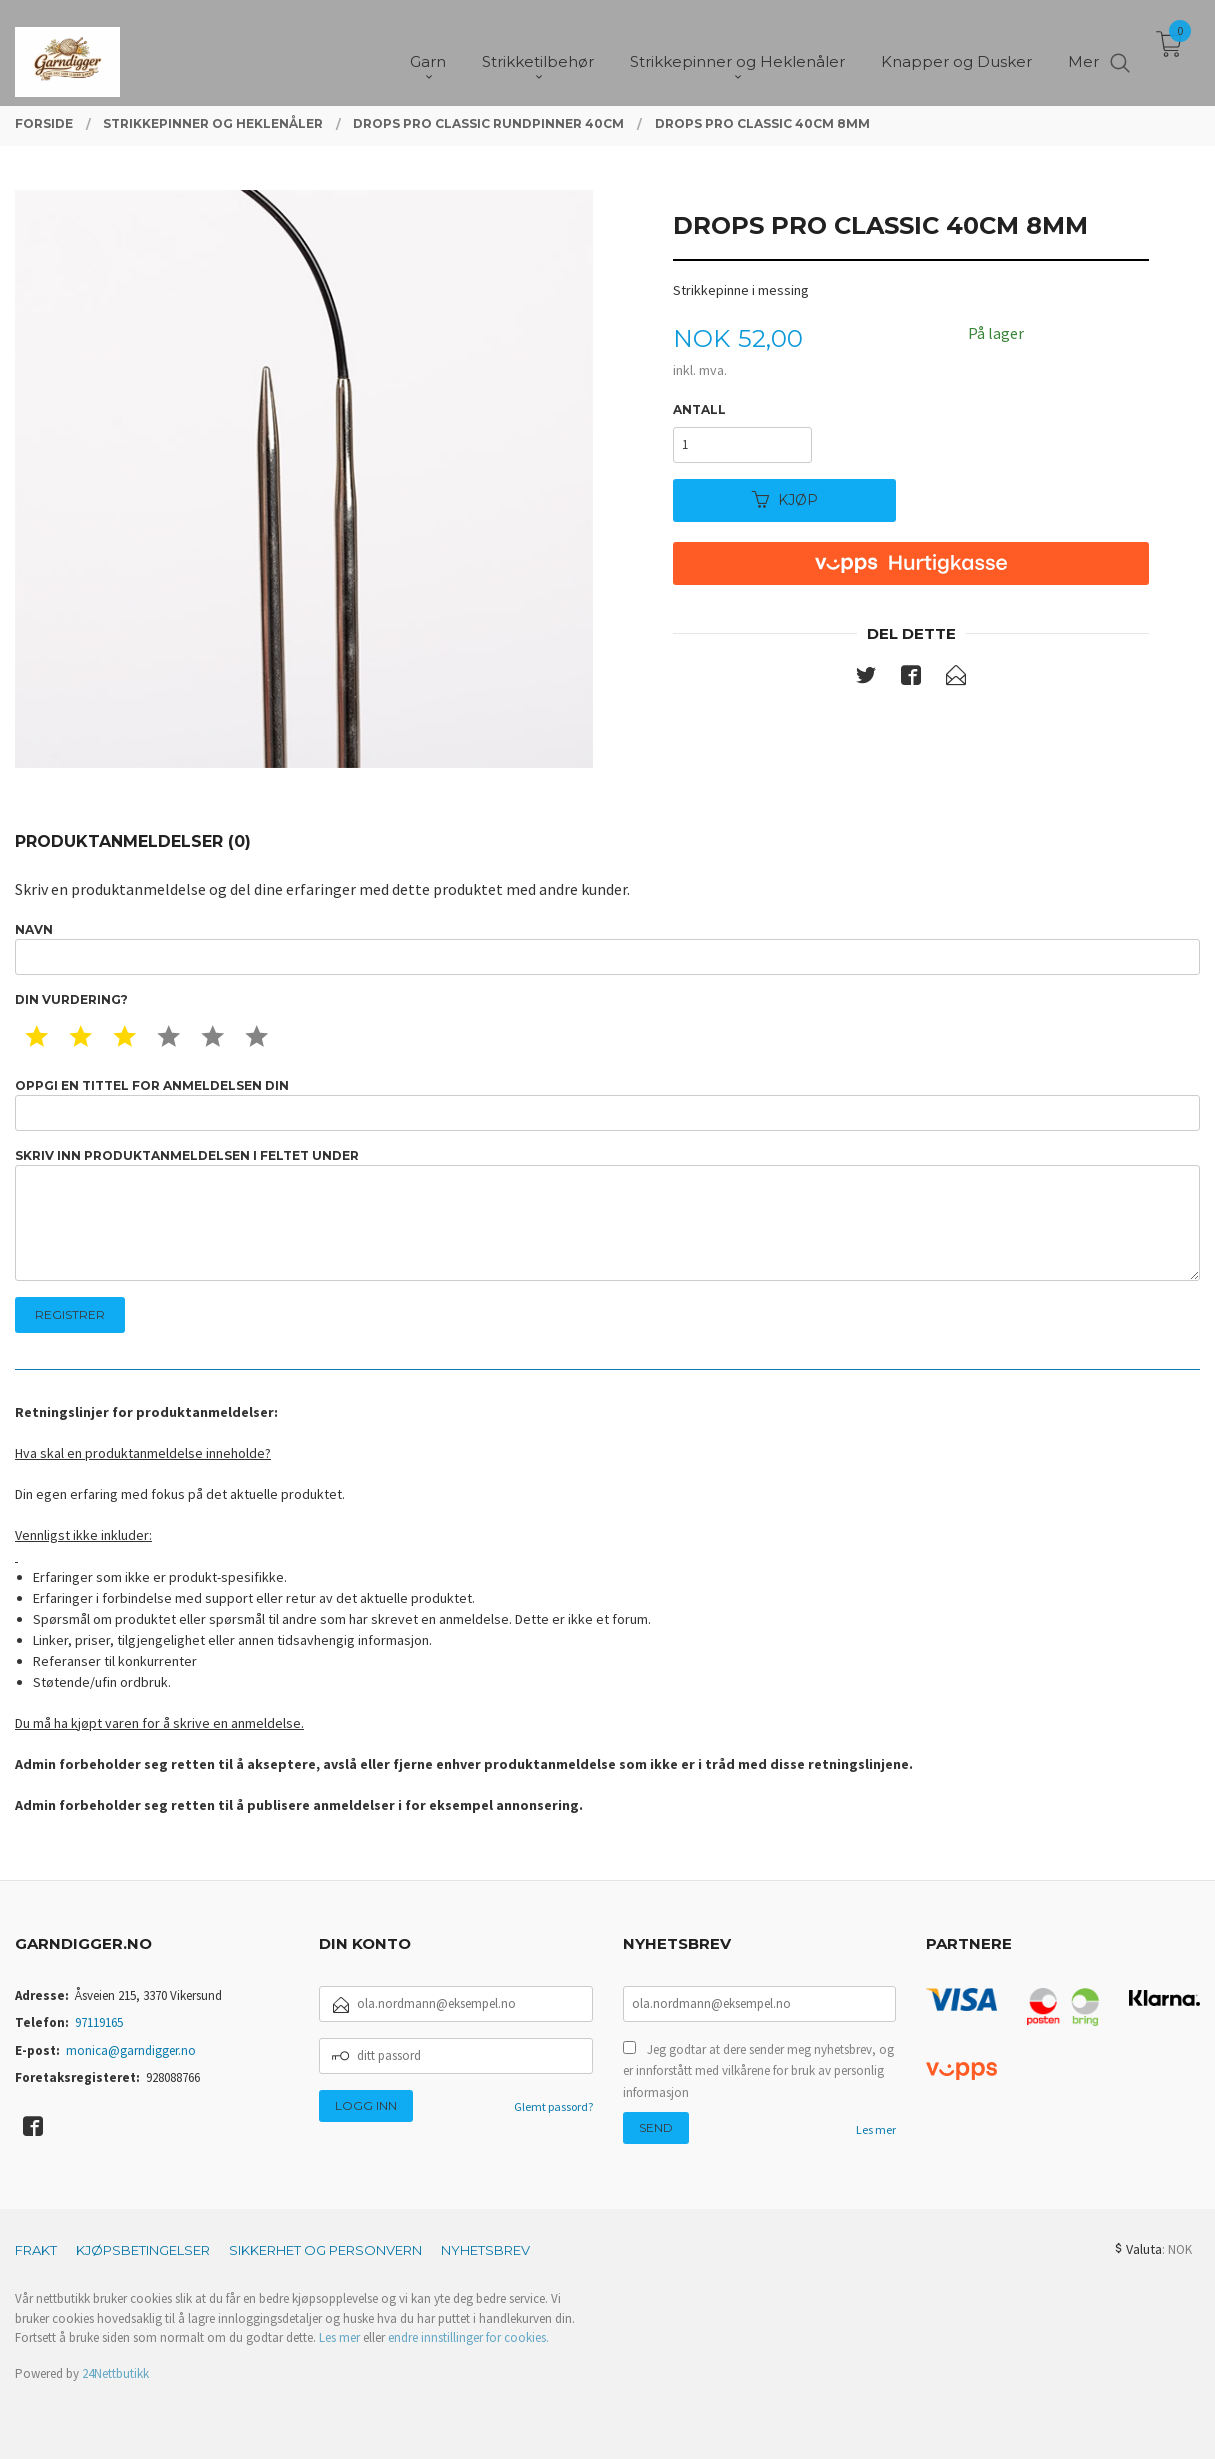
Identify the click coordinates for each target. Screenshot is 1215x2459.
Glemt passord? (553, 2106)
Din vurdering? (71, 999)
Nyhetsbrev (485, 2250)
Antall (699, 409)
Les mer (876, 2129)
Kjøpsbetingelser (143, 2250)
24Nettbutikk (115, 2373)
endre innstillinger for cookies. (468, 2337)
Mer (1083, 50)
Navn (607, 948)
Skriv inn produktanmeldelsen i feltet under (607, 1214)
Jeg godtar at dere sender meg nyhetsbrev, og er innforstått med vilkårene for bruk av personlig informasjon (758, 2071)
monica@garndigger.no (131, 2050)
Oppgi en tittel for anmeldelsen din (607, 1104)
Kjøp (785, 500)
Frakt (36, 2250)
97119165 (99, 2022)
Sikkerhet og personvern (325, 2250)
